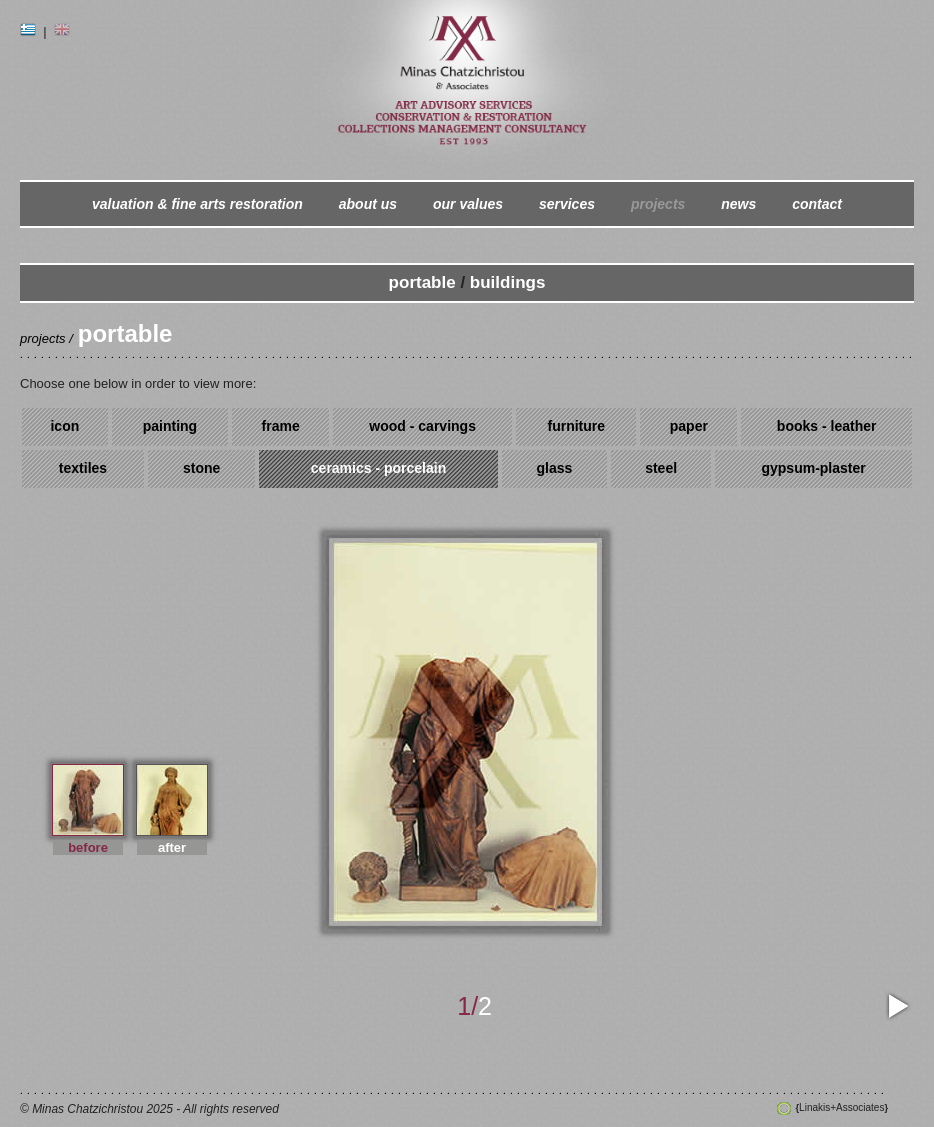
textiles (83, 468)
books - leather (827, 426)
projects (658, 204)
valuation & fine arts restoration (197, 204)
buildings (508, 282)
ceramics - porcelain (378, 468)
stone (201, 468)
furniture (576, 426)
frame (281, 426)
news (738, 204)
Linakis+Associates (842, 1107)
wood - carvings (422, 426)
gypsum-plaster (813, 468)
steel (661, 468)
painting (170, 426)
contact (817, 204)
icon (64, 426)
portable (422, 282)
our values (468, 204)
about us (368, 204)
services (567, 204)
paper (689, 426)
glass (554, 468)
